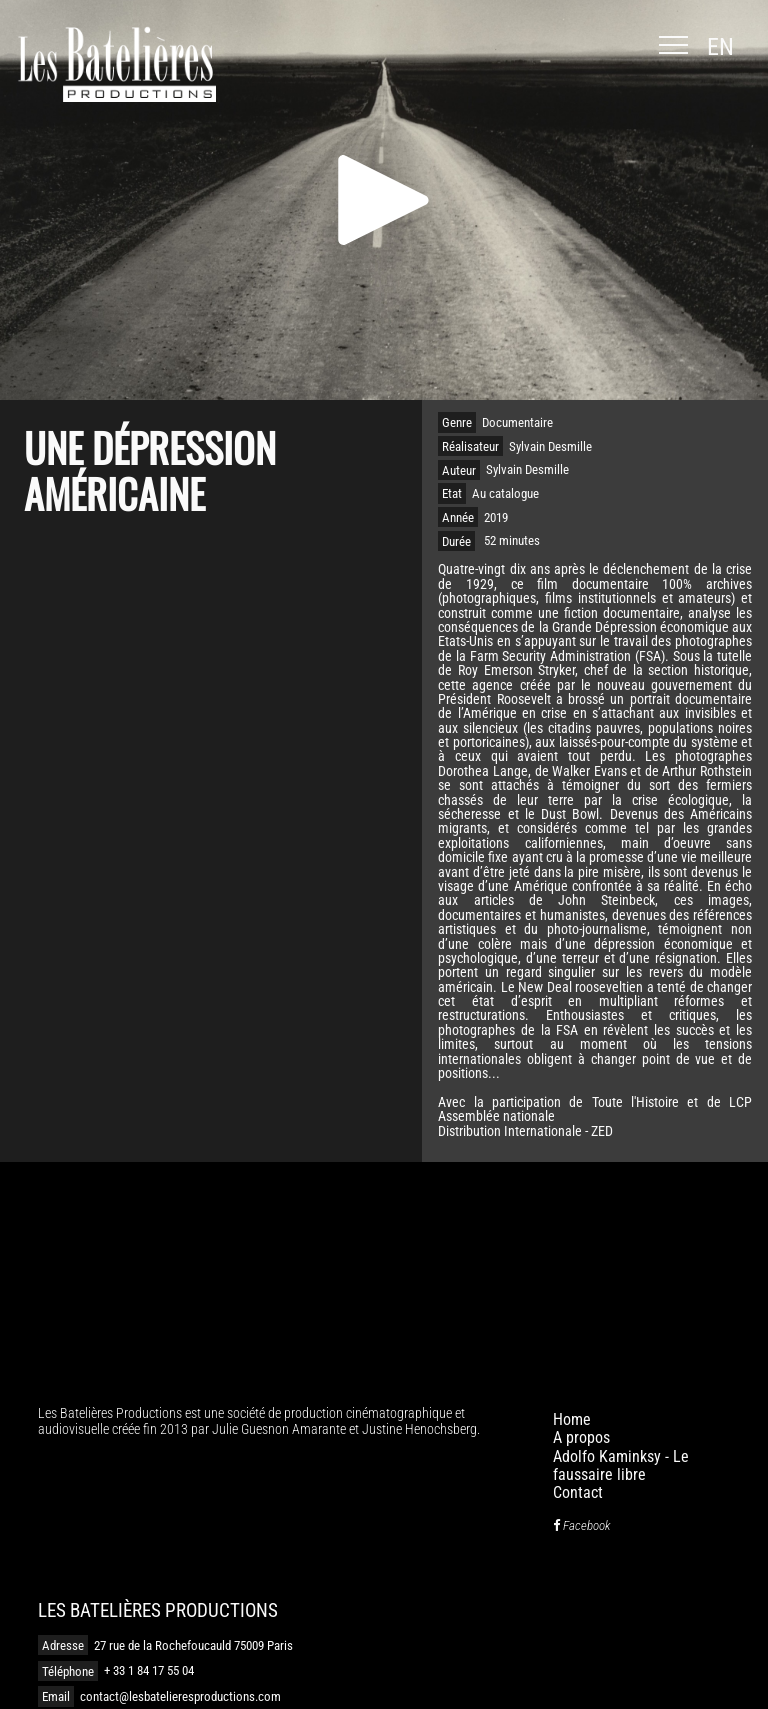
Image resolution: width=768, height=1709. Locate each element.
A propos (581, 1437)
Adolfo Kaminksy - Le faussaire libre (621, 1465)
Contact (578, 1492)
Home (572, 1419)
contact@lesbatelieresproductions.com (180, 1696)
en (720, 47)
